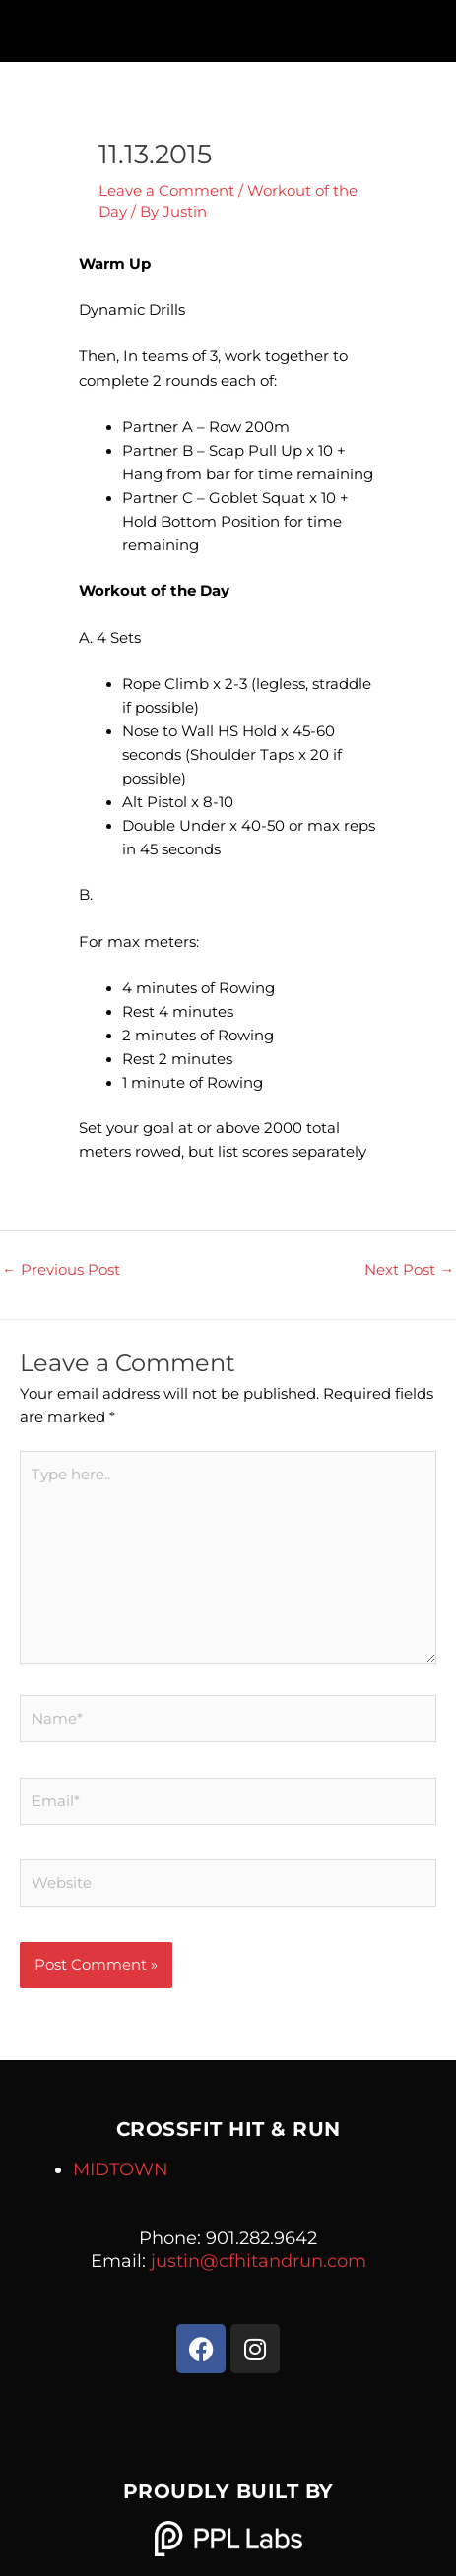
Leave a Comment (166, 191)
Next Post (409, 1270)
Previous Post (61, 1270)
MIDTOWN (120, 2169)
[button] (228, 26)
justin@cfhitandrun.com (258, 2261)
